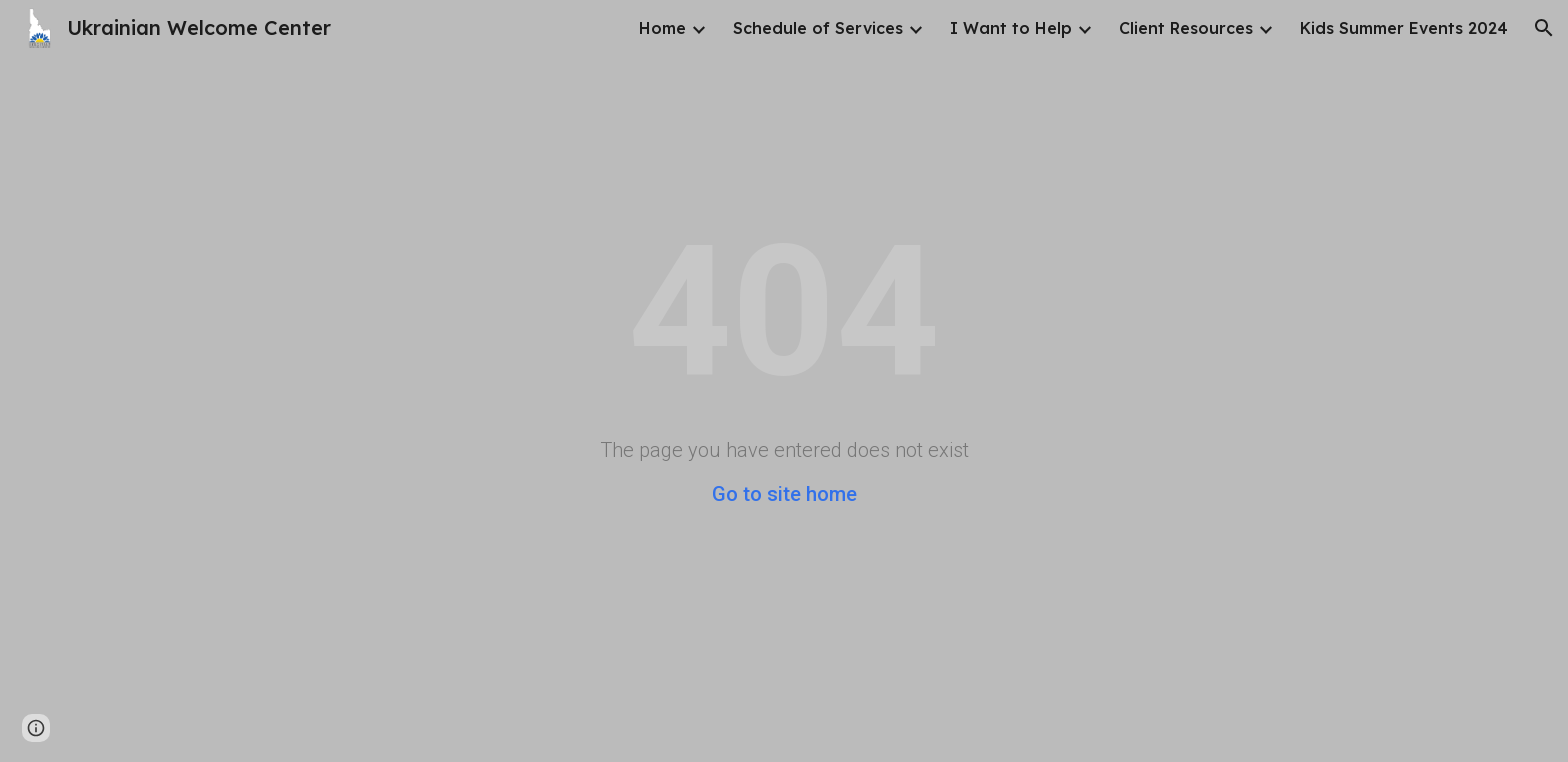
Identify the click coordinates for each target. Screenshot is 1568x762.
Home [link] (662, 28)
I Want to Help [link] (1011, 28)
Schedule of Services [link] (818, 28)
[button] (1544, 28)
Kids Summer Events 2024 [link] (1404, 28)
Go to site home (784, 494)
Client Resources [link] (1186, 28)
